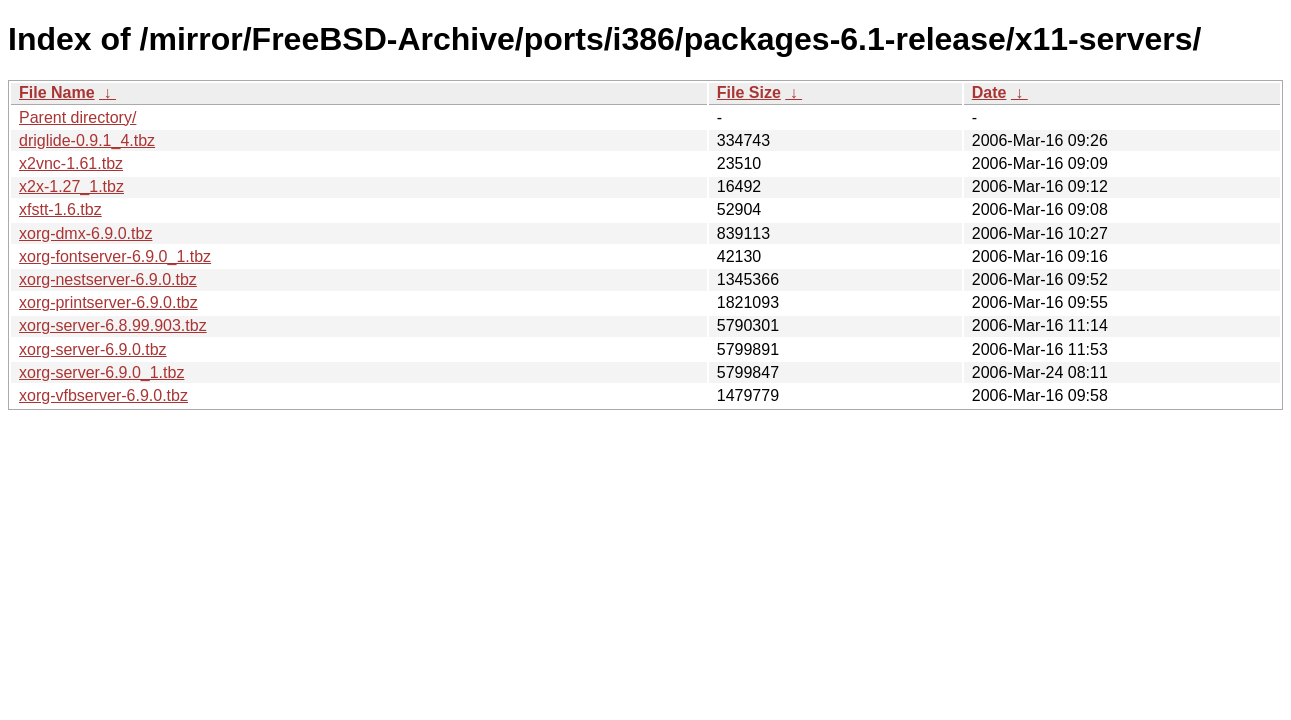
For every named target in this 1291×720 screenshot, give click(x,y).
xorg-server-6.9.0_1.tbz (101, 372)
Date (989, 92)
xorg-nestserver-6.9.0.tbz (108, 279)
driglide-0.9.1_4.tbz (87, 140)
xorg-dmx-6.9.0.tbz (85, 233)
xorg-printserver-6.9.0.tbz (108, 302)
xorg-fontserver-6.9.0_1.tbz (115, 256)
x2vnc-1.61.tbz (71, 163)
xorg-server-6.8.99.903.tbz (113, 325)
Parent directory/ (77, 117)
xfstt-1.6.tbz (60, 209)
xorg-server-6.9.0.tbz (93, 349)
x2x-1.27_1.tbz (71, 186)
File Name (57, 92)
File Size (749, 92)
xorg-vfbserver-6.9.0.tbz (103, 395)
